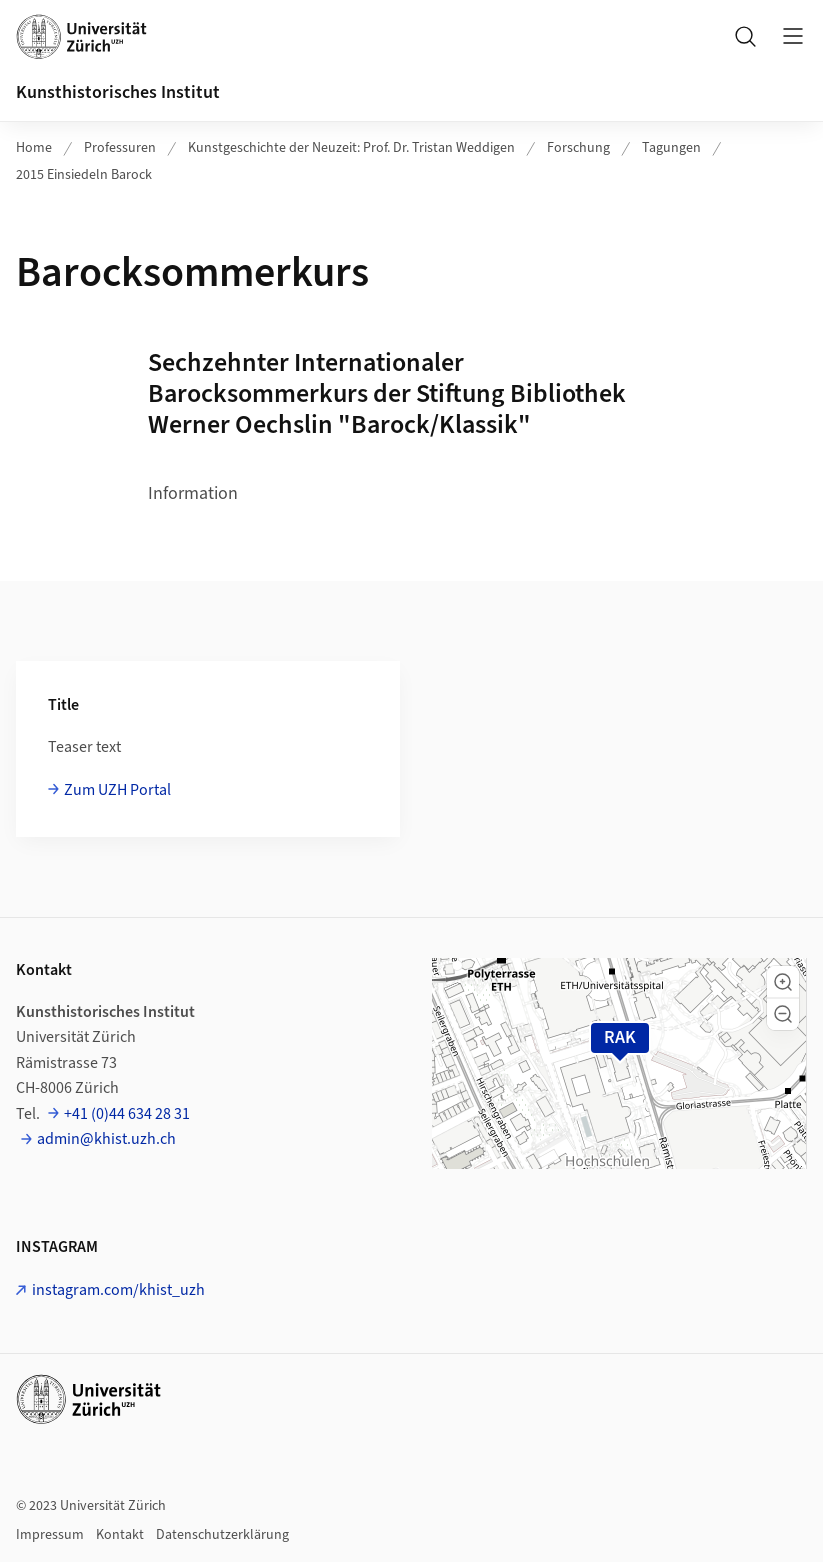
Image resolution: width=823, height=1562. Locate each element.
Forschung (578, 148)
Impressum (50, 1535)
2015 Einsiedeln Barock (84, 175)
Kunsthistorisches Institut (118, 92)
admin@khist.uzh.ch (106, 1139)
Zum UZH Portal (117, 790)
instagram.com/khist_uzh (118, 1290)
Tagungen (671, 148)
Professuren (120, 148)
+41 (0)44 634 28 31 (127, 1114)
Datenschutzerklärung (222, 1535)
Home (34, 148)
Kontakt (120, 1535)
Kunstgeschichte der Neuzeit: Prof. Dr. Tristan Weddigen (351, 148)
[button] (783, 982)
